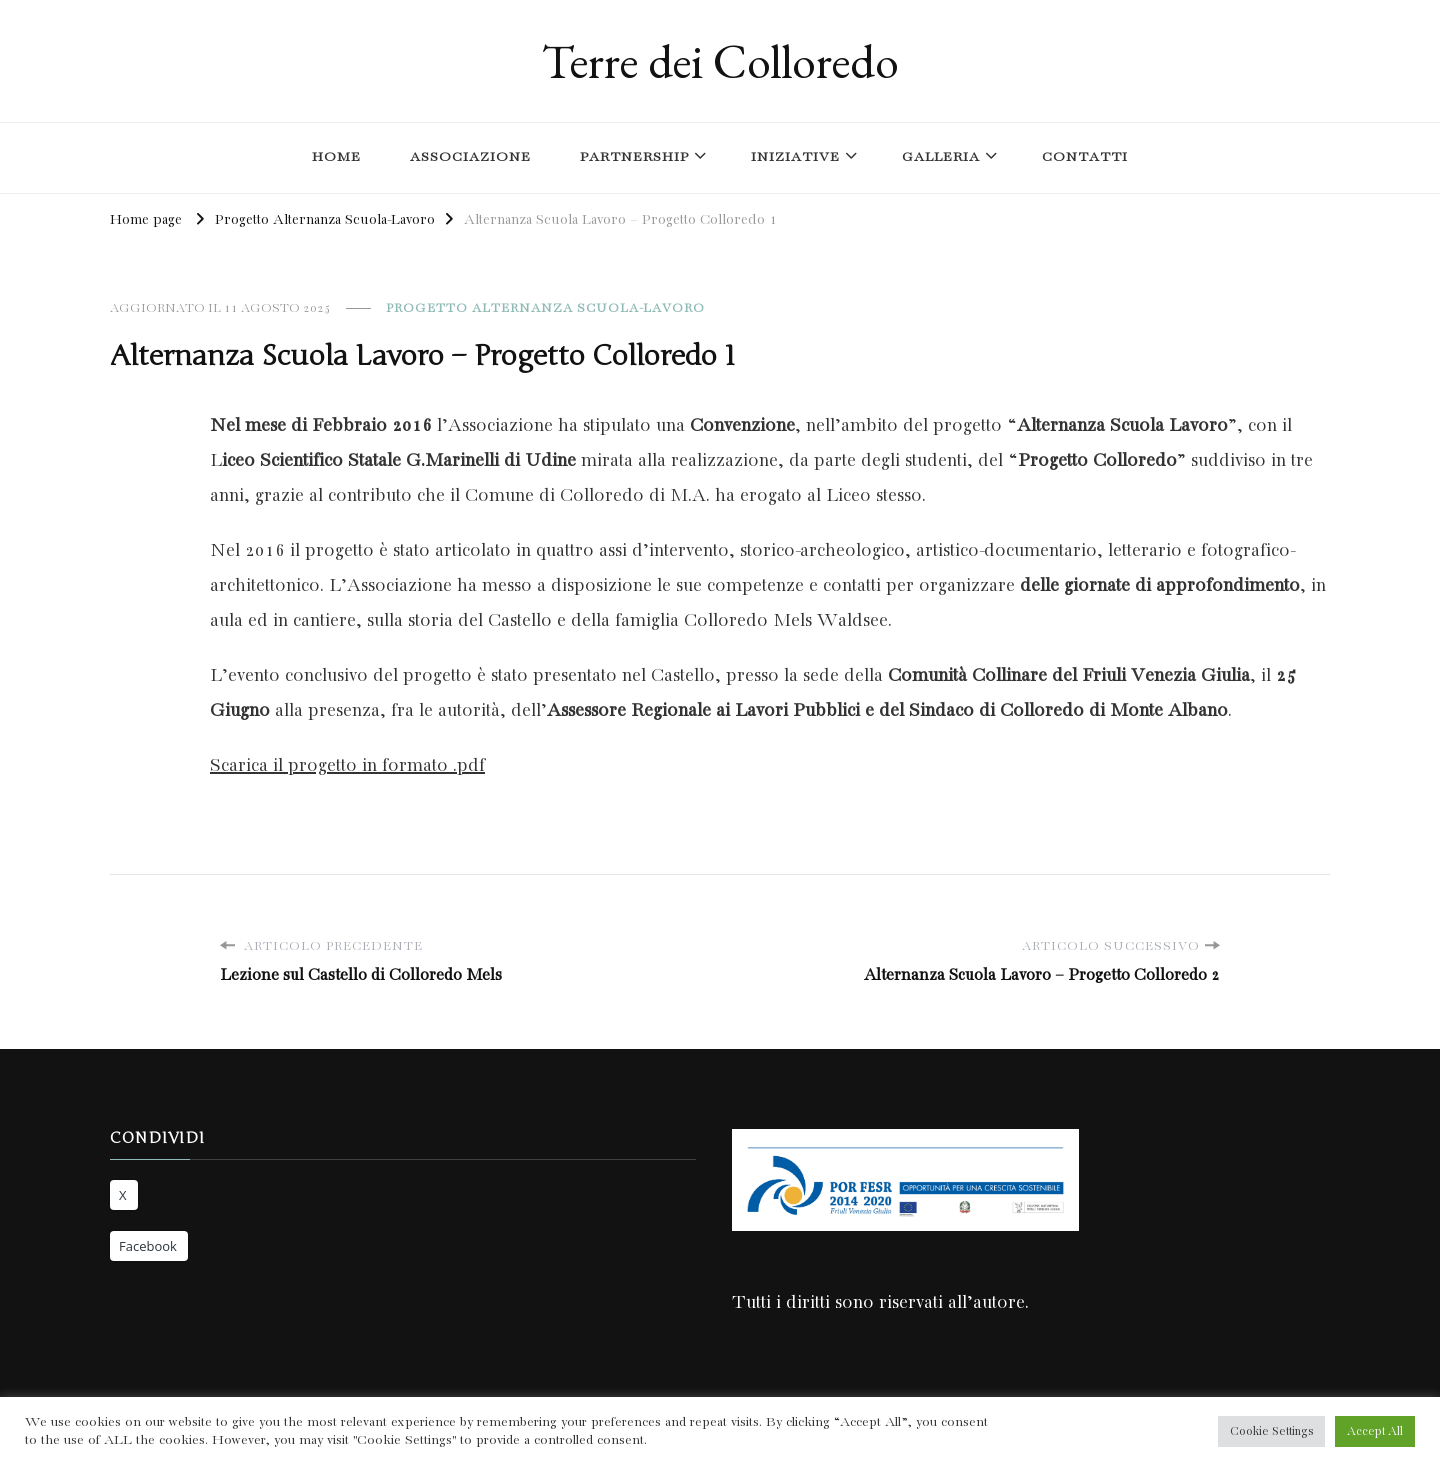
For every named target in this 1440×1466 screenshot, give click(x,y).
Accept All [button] (1375, 1431)
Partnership (634, 157)
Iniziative (795, 157)
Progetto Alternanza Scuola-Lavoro (545, 308)
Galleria (941, 157)
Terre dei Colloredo (720, 61)
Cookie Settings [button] (1271, 1431)
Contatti (1085, 157)
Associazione (470, 157)
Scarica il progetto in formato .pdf (347, 766)
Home (336, 157)
